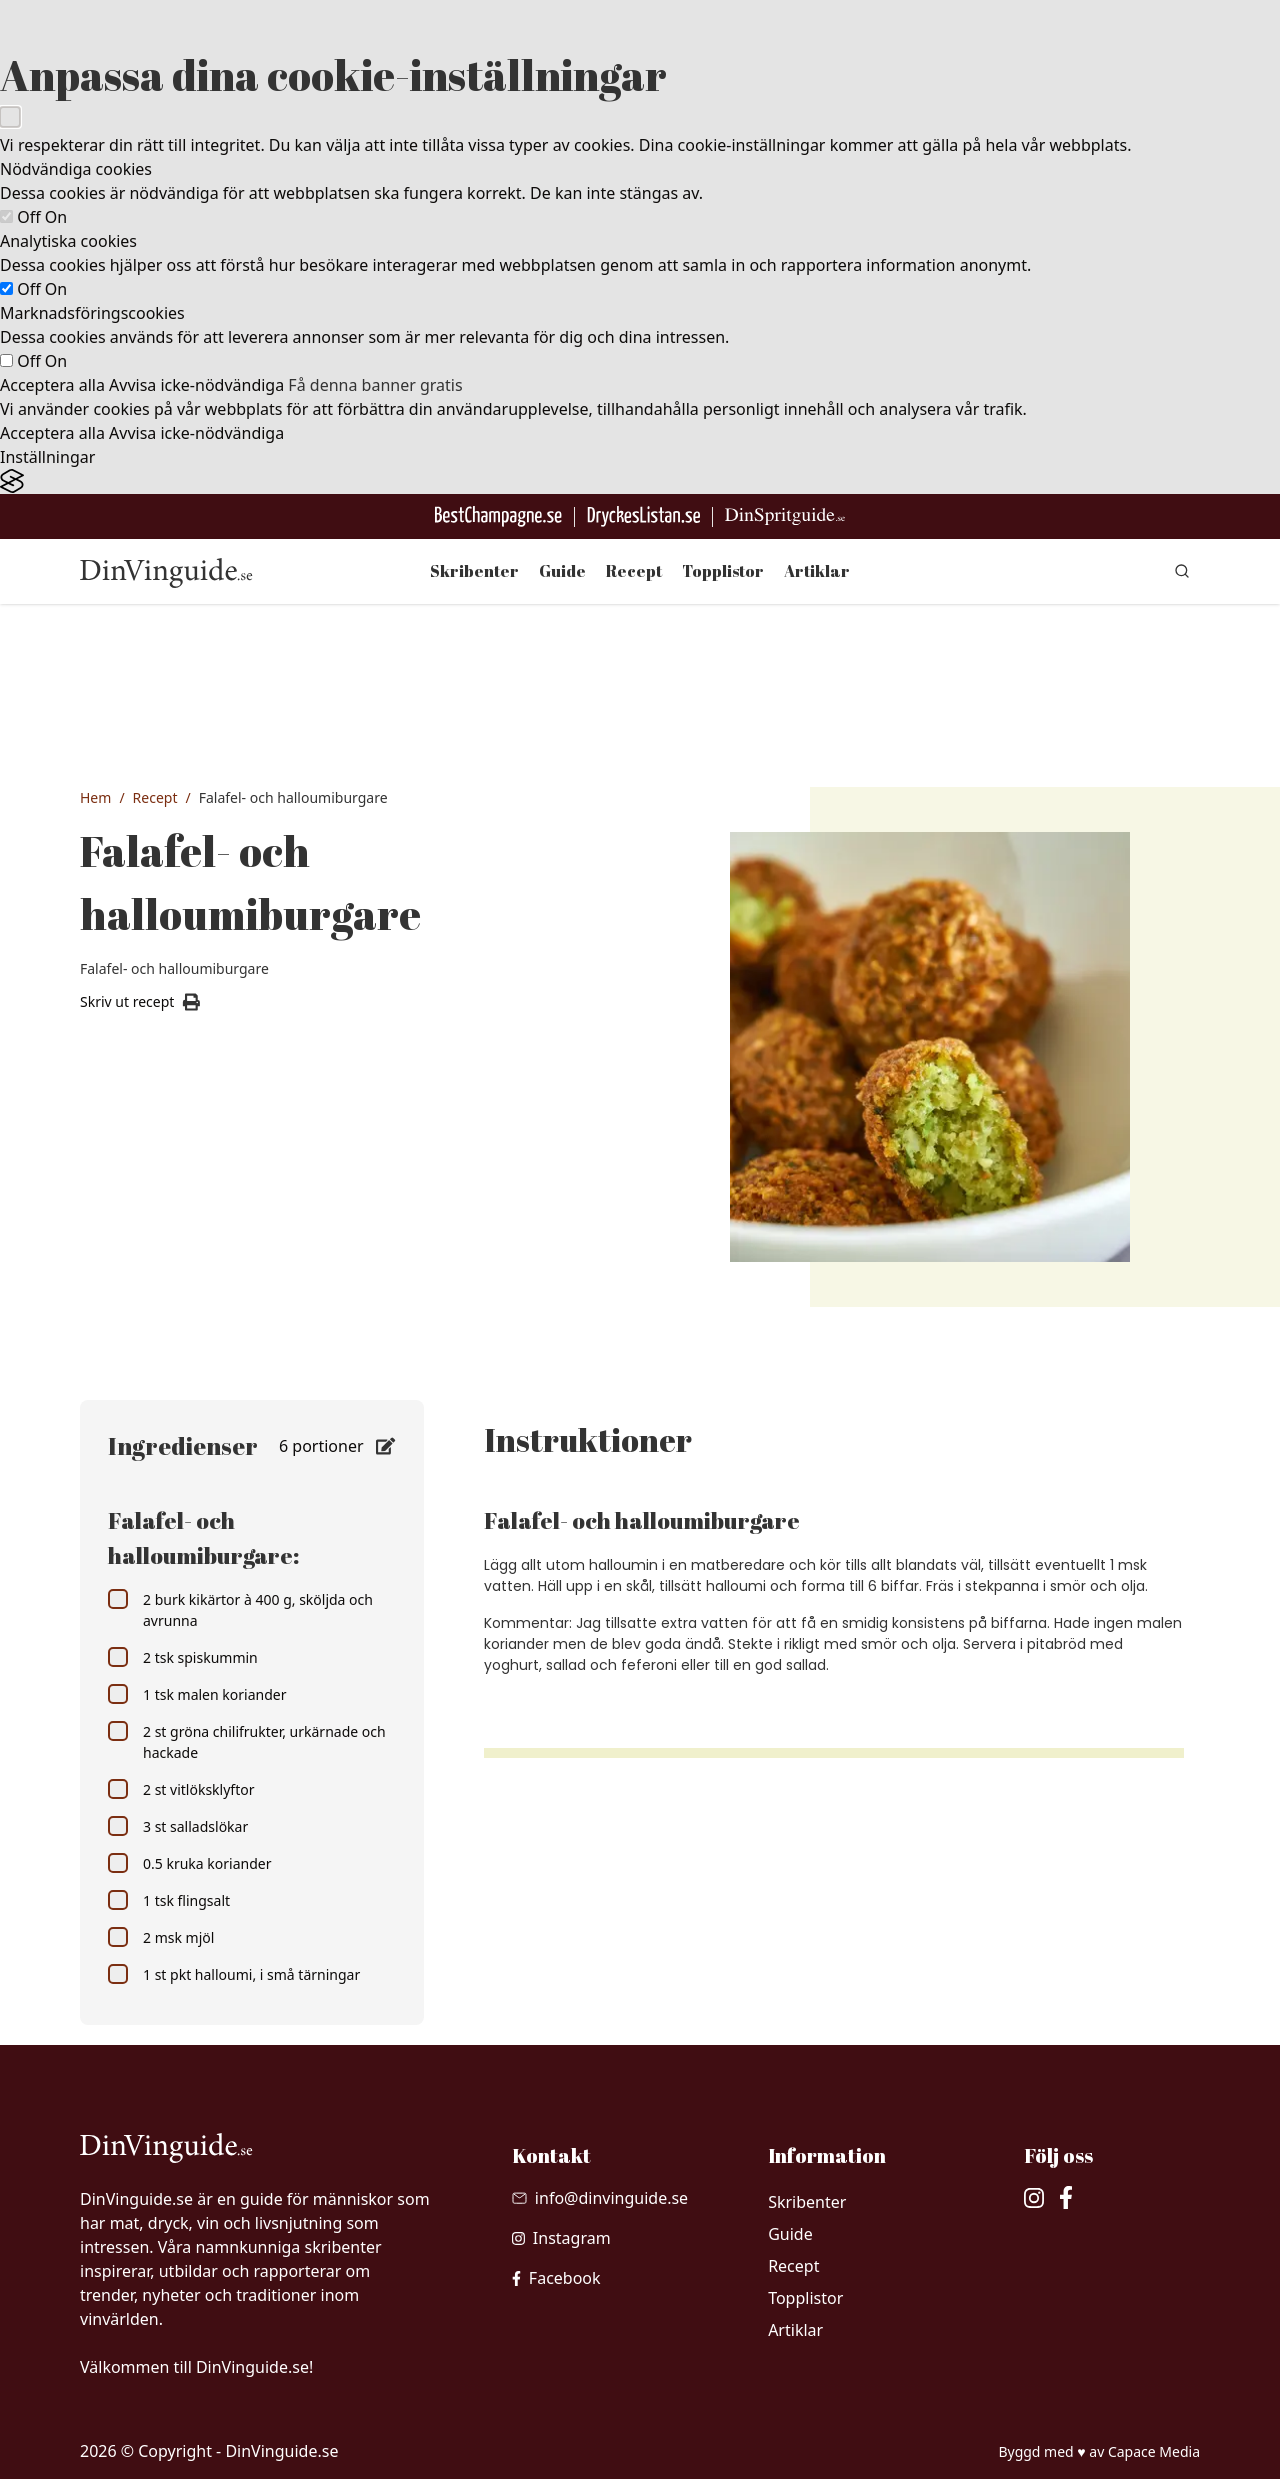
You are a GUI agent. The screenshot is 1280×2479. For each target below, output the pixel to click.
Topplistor (723, 571)
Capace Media (1154, 2451)
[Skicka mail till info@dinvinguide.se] (600, 2198)
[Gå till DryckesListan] (643, 516)
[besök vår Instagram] (561, 2238)
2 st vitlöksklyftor (181, 1789)
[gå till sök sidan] (1182, 571)
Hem (95, 797)
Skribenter (474, 571)
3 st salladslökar (178, 1826)
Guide (562, 571)
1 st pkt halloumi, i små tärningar (234, 1974)
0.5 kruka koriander (189, 1863)
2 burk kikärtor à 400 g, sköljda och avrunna (240, 1609)
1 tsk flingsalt (169, 1900)
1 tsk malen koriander (197, 1694)
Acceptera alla (52, 385)
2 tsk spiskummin (183, 1657)
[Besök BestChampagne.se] (498, 516)
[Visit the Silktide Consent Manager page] (640, 481)
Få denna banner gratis (375, 385)
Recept (634, 571)
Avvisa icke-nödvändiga (196, 385)
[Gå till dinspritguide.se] (785, 516)
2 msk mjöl (161, 1937)
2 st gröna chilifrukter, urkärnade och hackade (247, 1741)
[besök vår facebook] (556, 2278)
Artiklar (817, 571)
